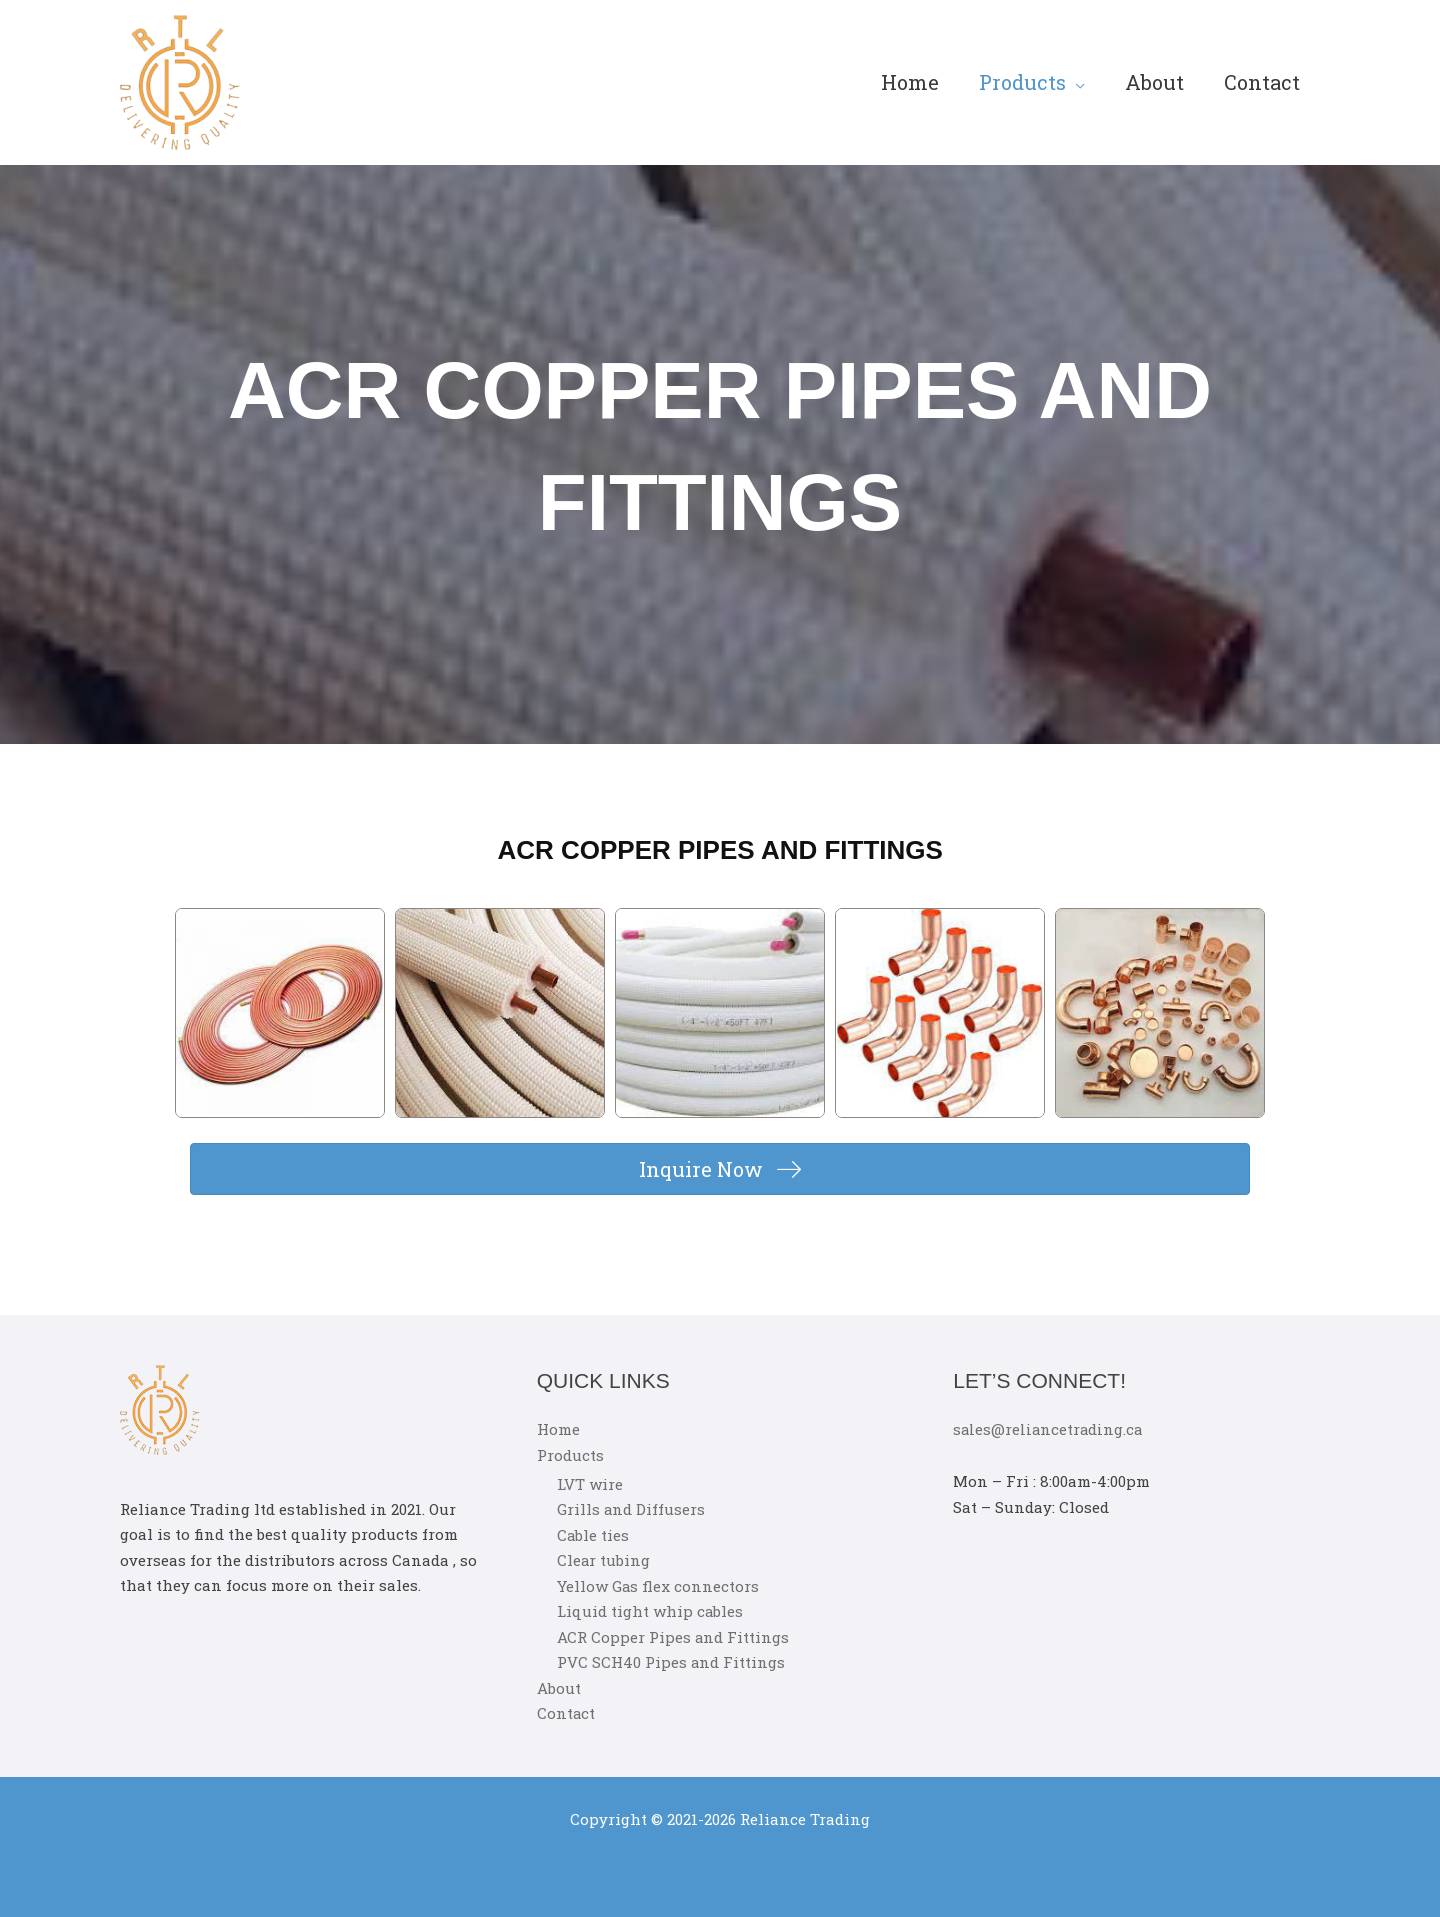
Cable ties (593, 1535)
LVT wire (590, 1484)
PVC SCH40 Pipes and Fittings (671, 1663)
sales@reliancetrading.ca (1049, 1429)
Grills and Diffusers (631, 1510)
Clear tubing (604, 1561)
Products (1022, 82)
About (1154, 82)
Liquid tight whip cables (650, 1612)
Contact (1262, 82)
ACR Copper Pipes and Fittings (673, 1637)
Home (910, 82)
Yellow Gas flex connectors (658, 1586)
